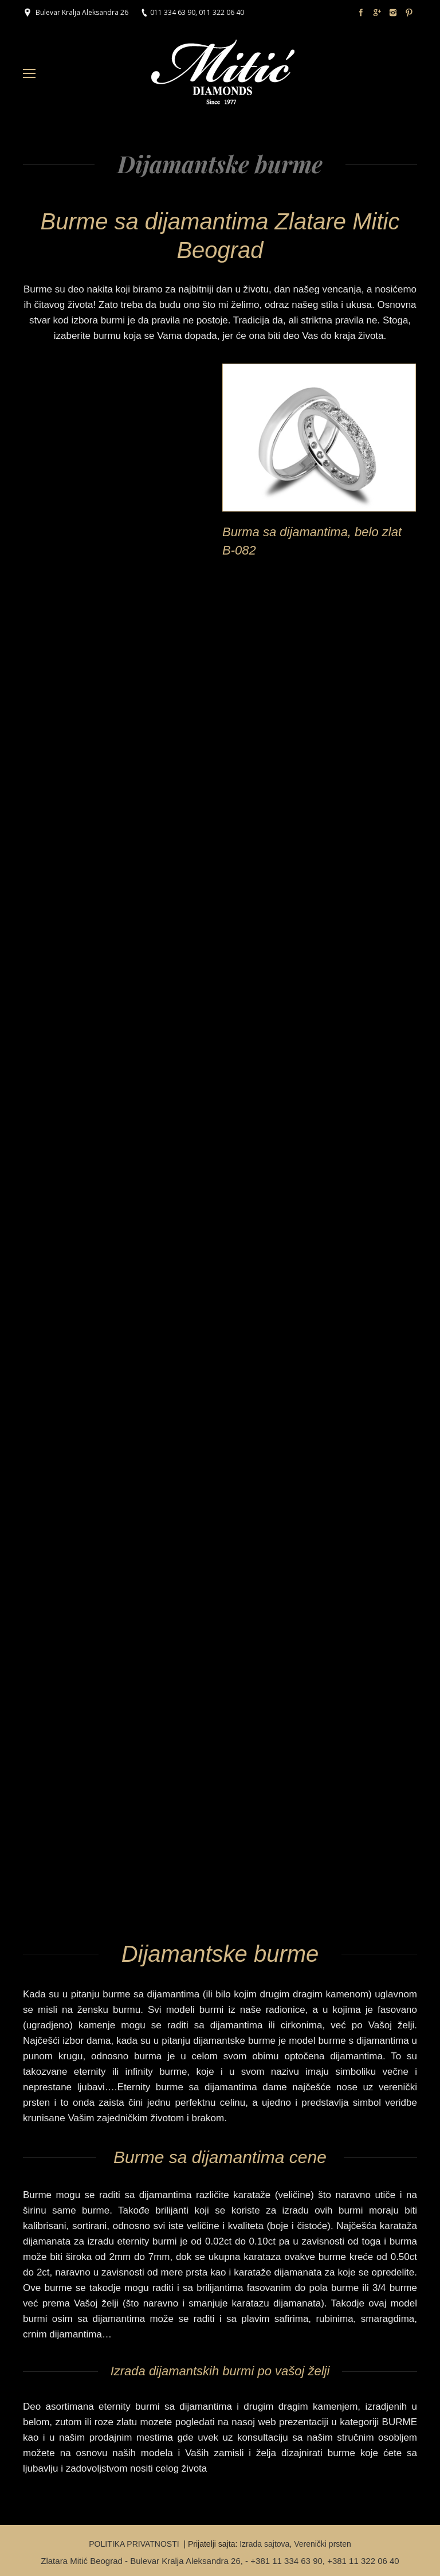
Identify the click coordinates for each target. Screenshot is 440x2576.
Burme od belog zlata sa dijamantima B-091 (91, 541)
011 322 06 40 (221, 12)
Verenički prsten (322, 2543)
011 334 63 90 (172, 12)
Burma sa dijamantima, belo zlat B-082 (312, 541)
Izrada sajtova (264, 2543)
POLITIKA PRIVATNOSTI (135, 2543)
